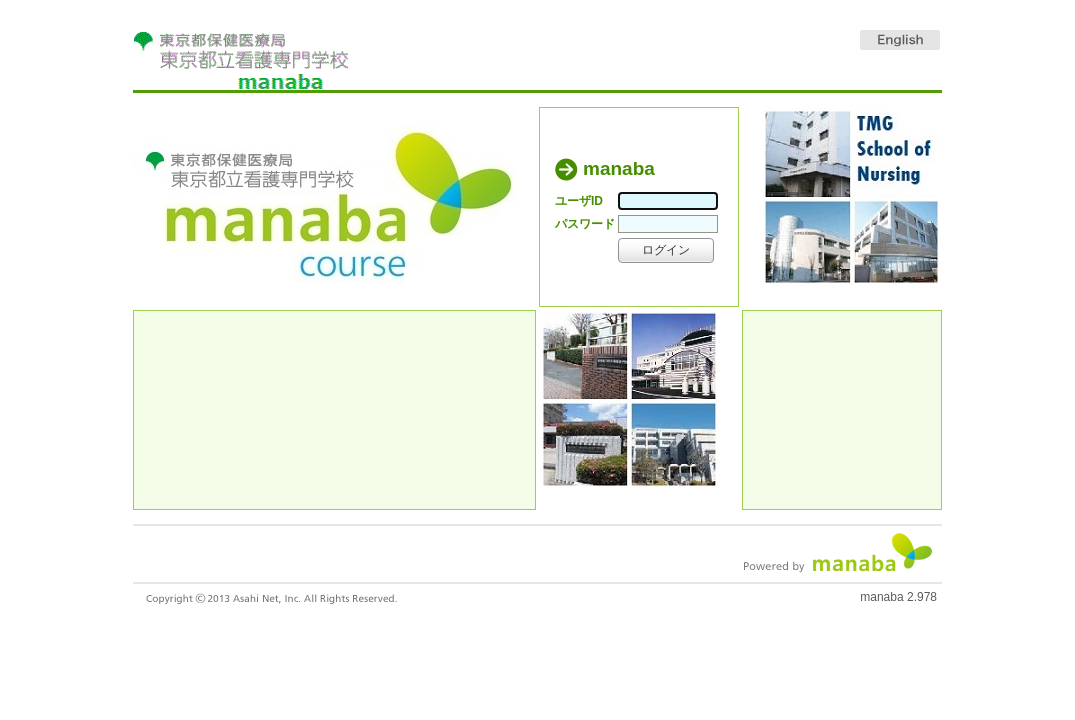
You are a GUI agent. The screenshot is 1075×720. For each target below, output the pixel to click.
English (900, 40)
